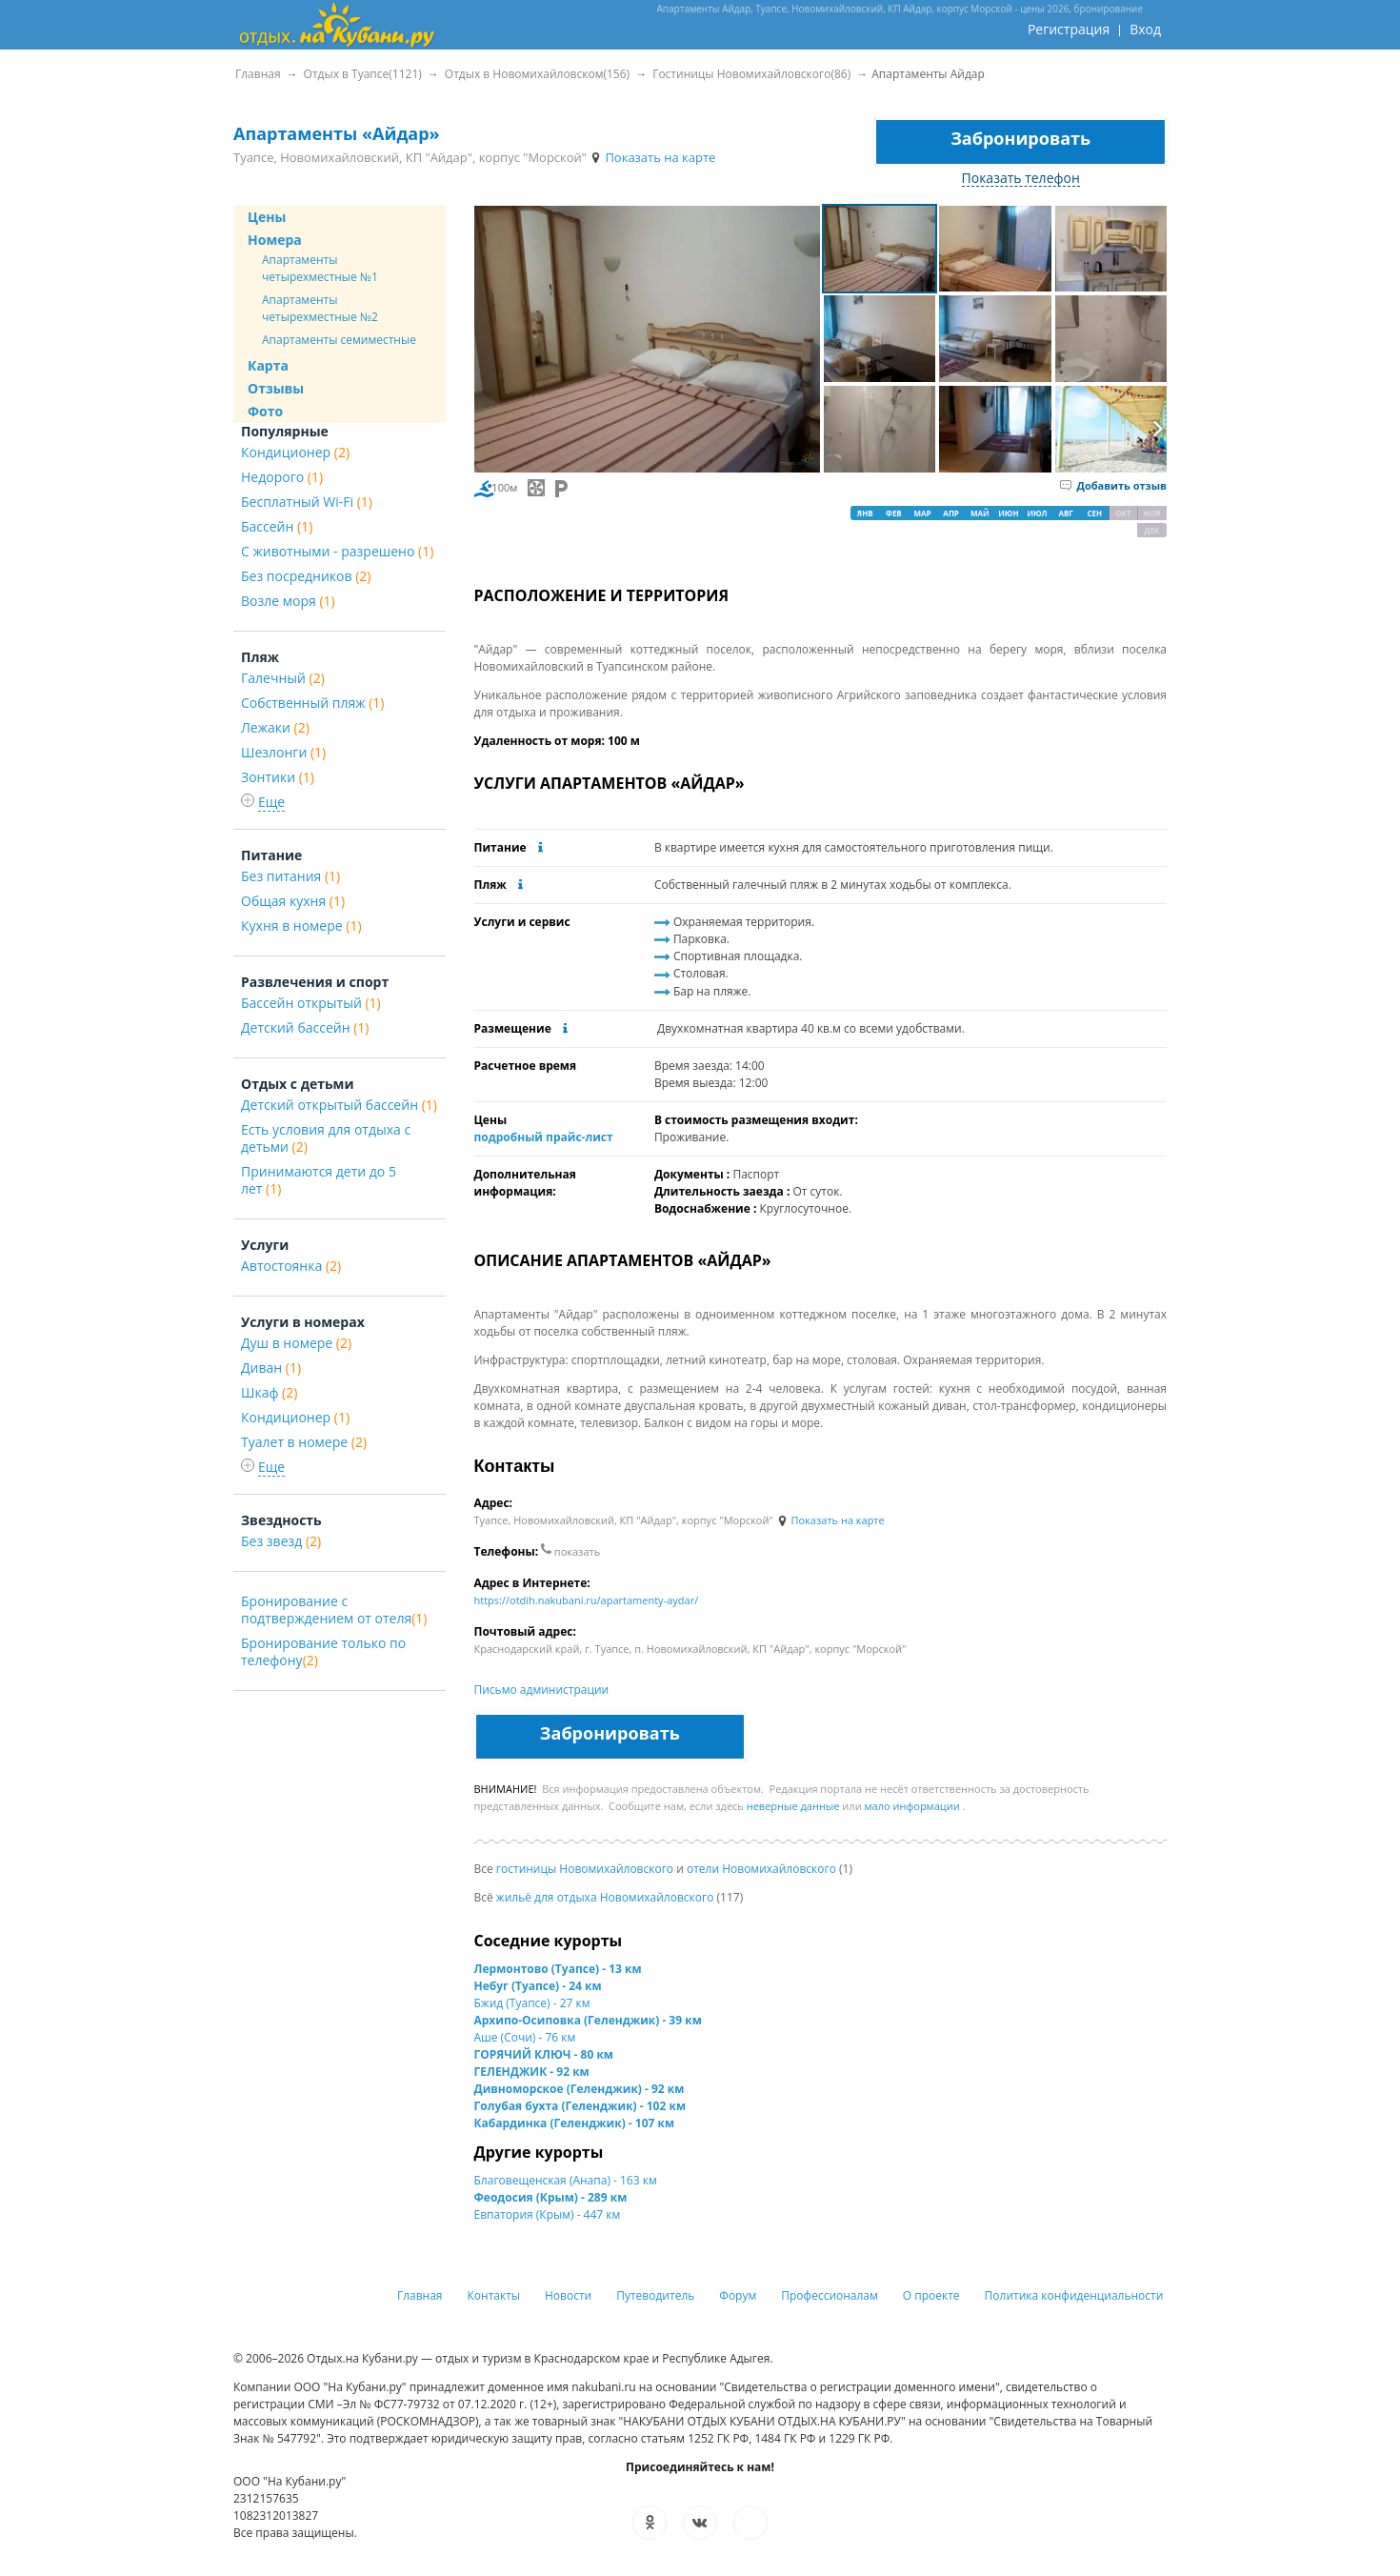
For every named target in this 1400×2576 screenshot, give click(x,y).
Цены (267, 217)
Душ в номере (296, 1343)
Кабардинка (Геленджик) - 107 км (574, 2123)
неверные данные (793, 1806)
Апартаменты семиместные (339, 340)
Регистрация (1069, 29)
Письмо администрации (542, 1689)
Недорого (282, 477)
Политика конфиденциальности (1074, 2295)
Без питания (290, 876)
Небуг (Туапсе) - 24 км (538, 1986)
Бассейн (276, 526)
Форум (737, 2295)
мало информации (912, 1806)
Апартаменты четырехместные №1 (320, 268)
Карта (268, 365)
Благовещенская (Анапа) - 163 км (565, 2180)
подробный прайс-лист (543, 1137)
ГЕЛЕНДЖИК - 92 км (532, 2071)
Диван (271, 1367)
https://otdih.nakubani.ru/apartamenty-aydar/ (586, 1600)
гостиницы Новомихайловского (584, 1869)
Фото (265, 411)
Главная (420, 2295)
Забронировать (1020, 138)
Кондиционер (295, 452)
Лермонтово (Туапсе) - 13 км (558, 1969)
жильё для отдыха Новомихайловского (605, 1897)
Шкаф (269, 1392)
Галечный (283, 678)
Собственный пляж (312, 703)
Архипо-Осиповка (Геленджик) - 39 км (588, 2020)
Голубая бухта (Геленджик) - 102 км (580, 2106)
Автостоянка (291, 1266)
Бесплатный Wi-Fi (306, 502)
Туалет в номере (304, 1442)
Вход (1145, 29)
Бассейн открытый (311, 1003)
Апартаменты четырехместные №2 (320, 308)
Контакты (494, 2295)
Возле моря (288, 601)
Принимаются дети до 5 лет (318, 1179)
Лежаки (275, 727)
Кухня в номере (301, 925)
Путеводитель (655, 2295)
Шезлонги (283, 752)
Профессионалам (829, 2295)
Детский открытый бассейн (339, 1105)
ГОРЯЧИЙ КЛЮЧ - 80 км (543, 2054)
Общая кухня (293, 901)
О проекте (931, 2295)
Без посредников (305, 576)
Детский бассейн (305, 1027)
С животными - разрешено (337, 551)
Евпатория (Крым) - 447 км (547, 2214)
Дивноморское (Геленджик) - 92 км (579, 2089)
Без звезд (281, 1541)
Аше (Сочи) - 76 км (525, 2037)
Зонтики (277, 777)
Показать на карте (652, 157)
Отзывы (276, 388)
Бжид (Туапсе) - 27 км (532, 2003)
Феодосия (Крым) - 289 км (551, 2197)
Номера (275, 240)
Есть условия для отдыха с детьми (325, 1138)
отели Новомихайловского (761, 1869)
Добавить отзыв (1113, 485)
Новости (568, 2295)
